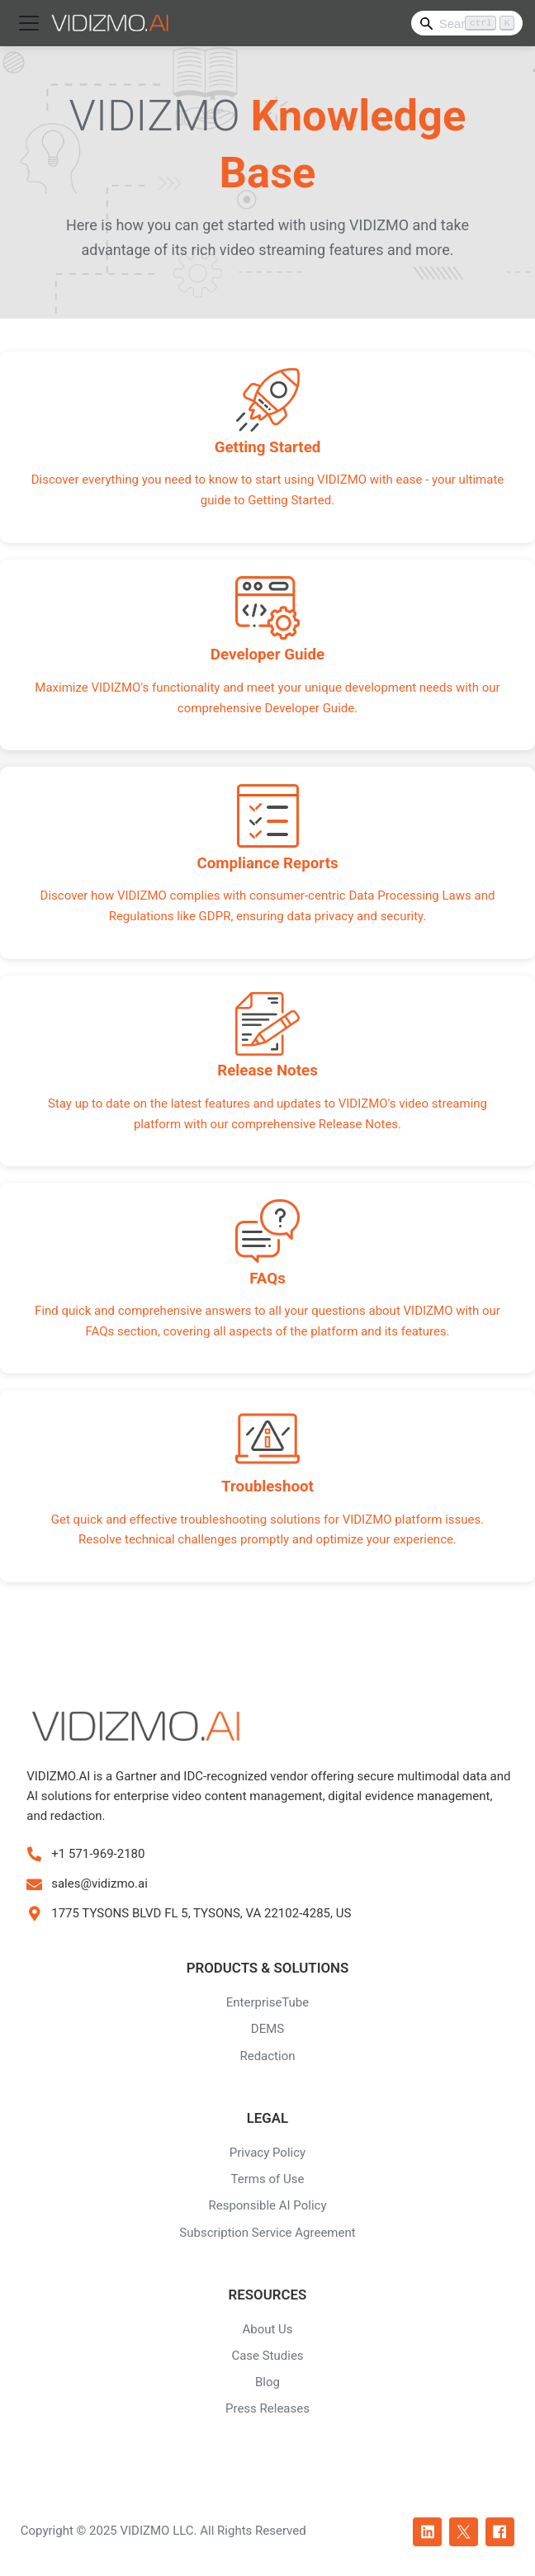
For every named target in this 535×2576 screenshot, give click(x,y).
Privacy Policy (267, 2152)
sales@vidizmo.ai (99, 1883)
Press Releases (267, 2408)
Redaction (267, 2056)
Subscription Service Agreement (267, 2232)
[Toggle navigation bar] (29, 23)
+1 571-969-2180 (97, 1853)
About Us (267, 2329)
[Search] (467, 23)
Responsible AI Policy (267, 2205)
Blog (267, 2382)
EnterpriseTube (268, 2002)
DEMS (267, 2028)
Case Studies (267, 2355)
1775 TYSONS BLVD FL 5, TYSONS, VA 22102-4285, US (201, 1913)
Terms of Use (268, 2179)
